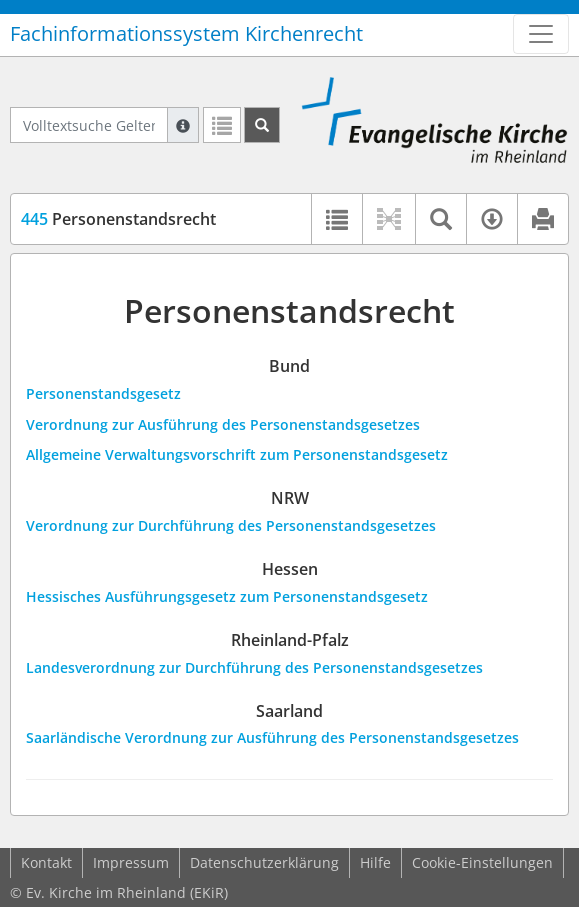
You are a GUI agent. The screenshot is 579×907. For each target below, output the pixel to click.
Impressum (131, 862)
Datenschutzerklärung (264, 862)
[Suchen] (262, 125)
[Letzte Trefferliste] (222, 125)
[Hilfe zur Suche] (183, 125)
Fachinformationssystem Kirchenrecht (186, 33)
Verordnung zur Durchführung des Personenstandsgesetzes (231, 525)
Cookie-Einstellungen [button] (482, 862)
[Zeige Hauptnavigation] (541, 34)
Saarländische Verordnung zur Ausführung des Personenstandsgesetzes (272, 737)
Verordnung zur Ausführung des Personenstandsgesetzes (223, 424)
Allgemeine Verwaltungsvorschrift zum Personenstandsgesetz (237, 454)
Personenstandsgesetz (103, 393)
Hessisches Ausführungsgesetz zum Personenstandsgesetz (227, 596)
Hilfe (375, 862)
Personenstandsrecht (118, 219)
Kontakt (46, 862)
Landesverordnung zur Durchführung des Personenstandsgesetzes (254, 667)
